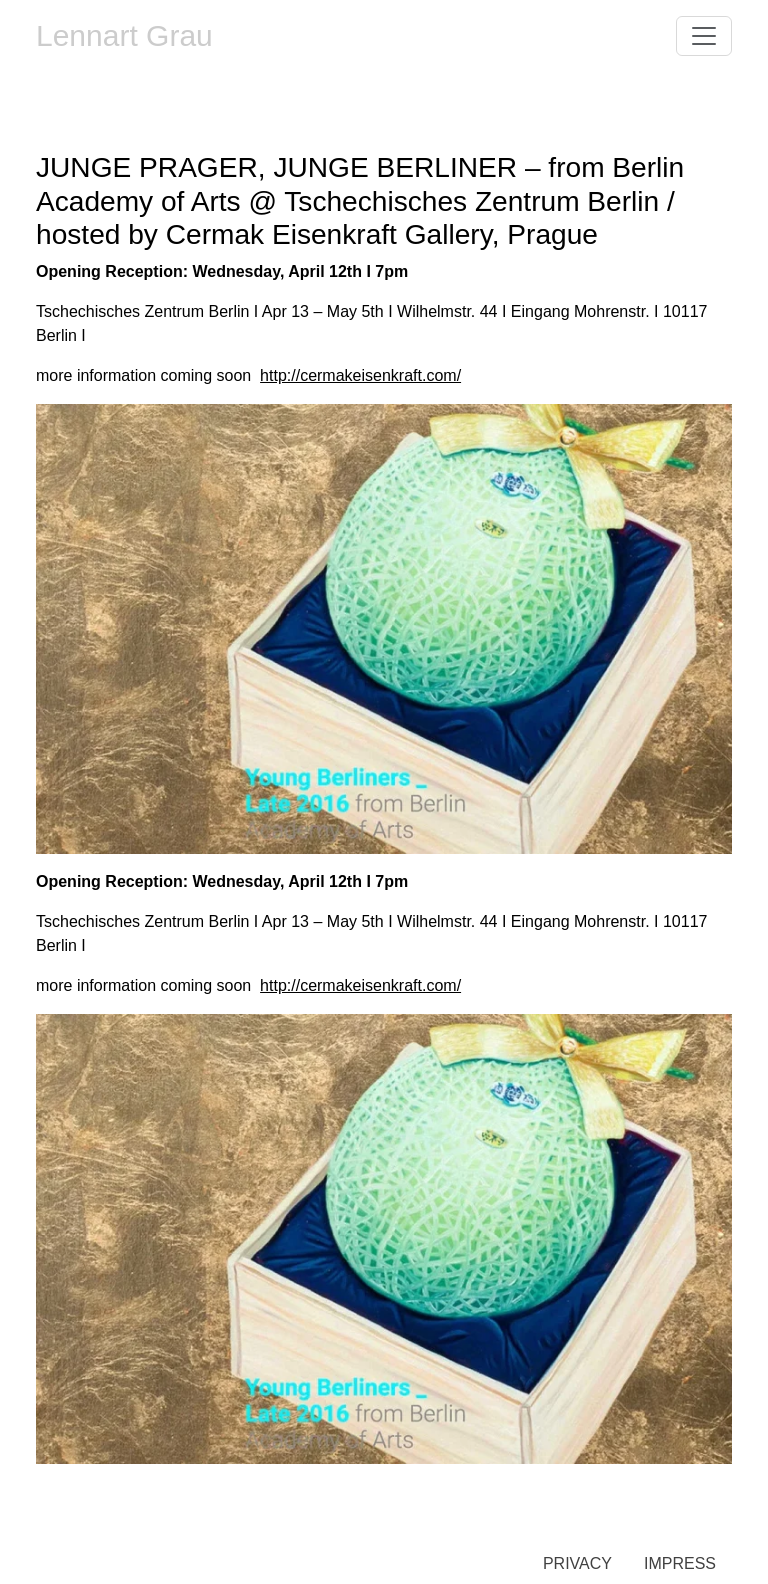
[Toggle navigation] (704, 36)
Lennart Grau (124, 35)
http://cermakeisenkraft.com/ (360, 375)
